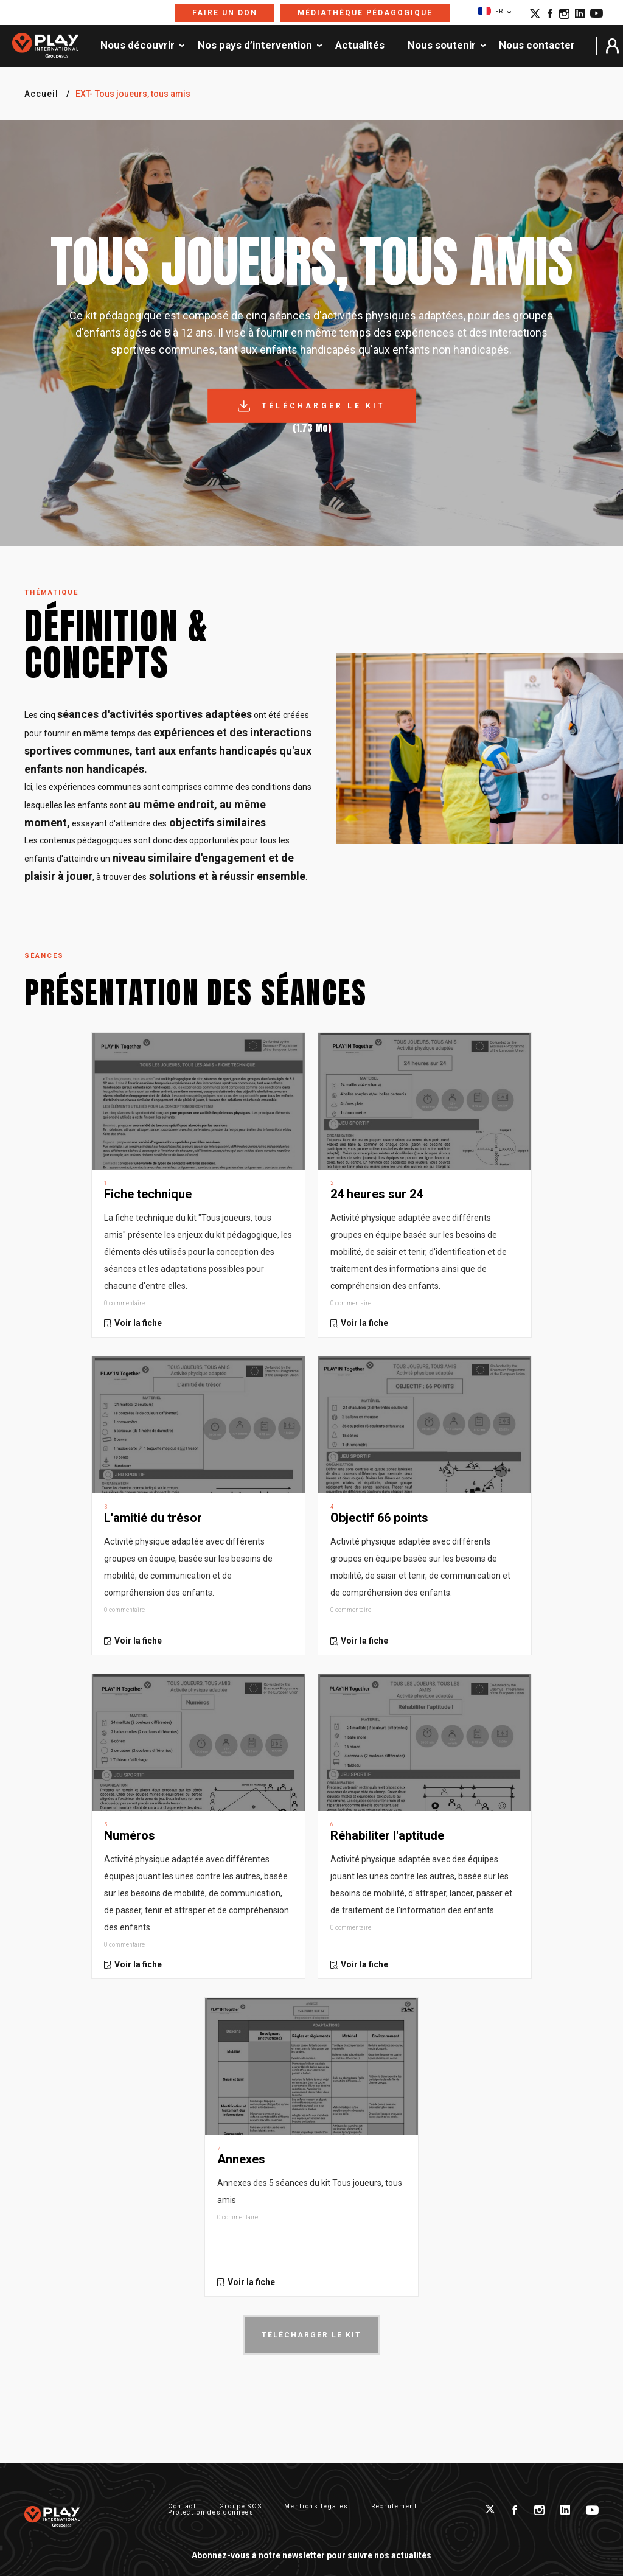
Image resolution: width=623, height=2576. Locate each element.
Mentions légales (316, 2506)
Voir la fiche (138, 1323)
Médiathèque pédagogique (365, 13)
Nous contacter (537, 45)
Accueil (41, 94)
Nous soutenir (442, 45)
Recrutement (394, 2506)
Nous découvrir (137, 45)
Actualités (360, 45)
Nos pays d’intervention (255, 45)
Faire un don (224, 13)
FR (490, 11)
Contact (182, 2506)
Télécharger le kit (324, 406)
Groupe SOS (240, 2506)
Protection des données (211, 2512)
